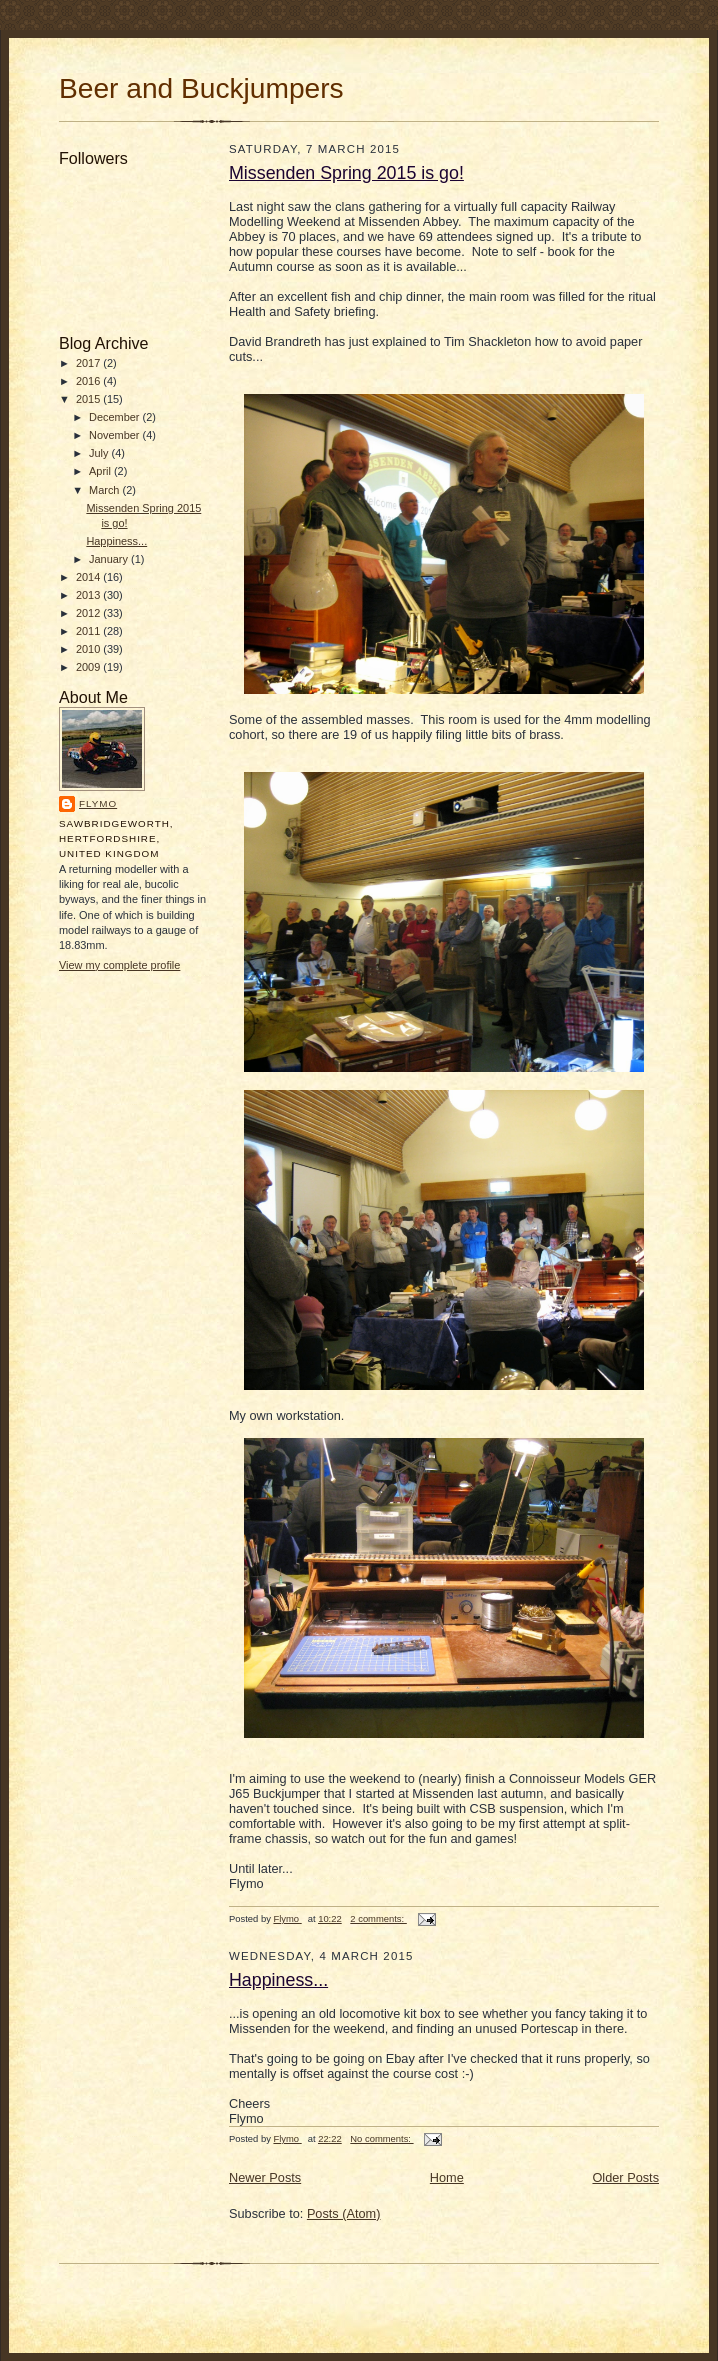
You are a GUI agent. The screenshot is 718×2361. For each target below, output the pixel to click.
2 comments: (378, 1918)
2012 (89, 613)
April (101, 471)
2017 (89, 363)
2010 (89, 649)
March (105, 490)
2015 (89, 399)
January (110, 559)
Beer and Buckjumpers (201, 88)
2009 (89, 667)
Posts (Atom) (344, 2213)
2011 (89, 631)
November (116, 435)
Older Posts (625, 2177)
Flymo (98, 803)
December (116, 417)
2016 (89, 381)
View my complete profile (119, 965)
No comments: (381, 2138)
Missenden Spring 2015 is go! (346, 173)
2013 (89, 595)
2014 (89, 577)
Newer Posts (265, 2177)
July (100, 453)
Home (447, 2177)
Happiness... (116, 541)
